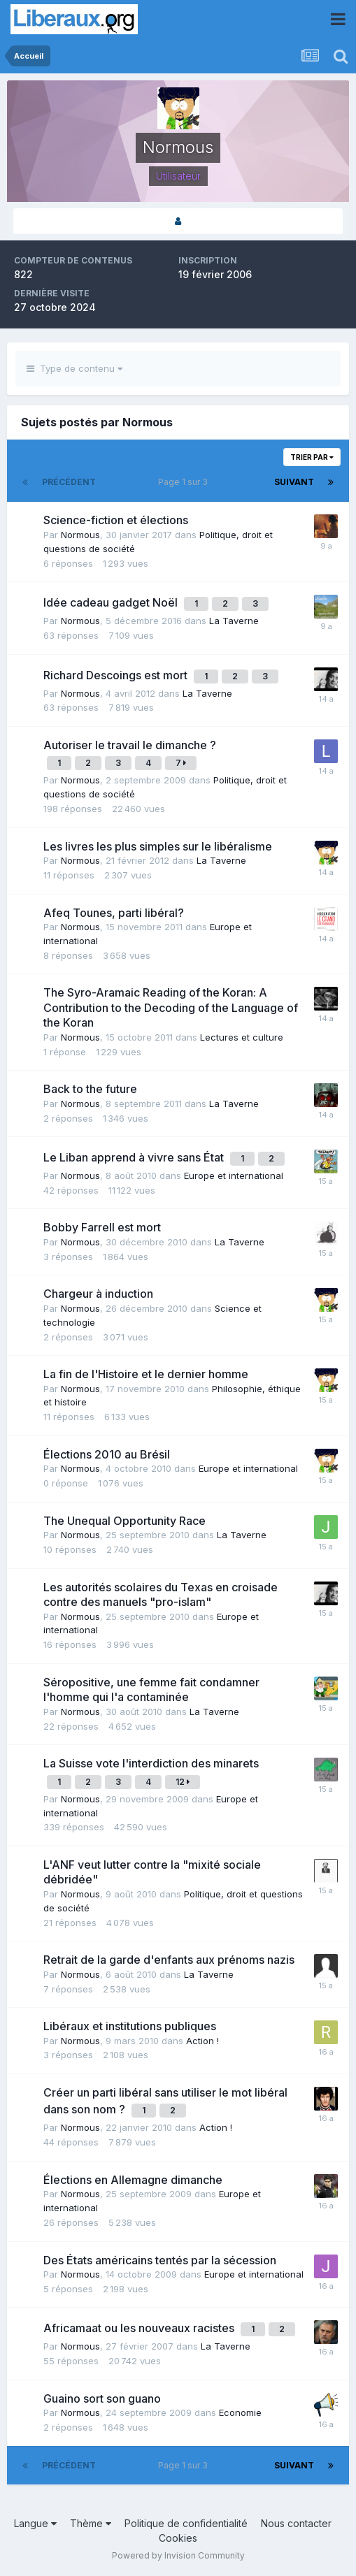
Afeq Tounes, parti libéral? (113, 913)
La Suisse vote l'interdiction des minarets (151, 1763)
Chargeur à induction (98, 1294)
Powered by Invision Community (178, 2555)
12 (183, 1782)
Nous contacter (296, 2523)
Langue (35, 2523)
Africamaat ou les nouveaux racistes (140, 2328)
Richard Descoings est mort (116, 675)
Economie (240, 2412)
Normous (80, 534)
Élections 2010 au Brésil (106, 1454)
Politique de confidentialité (186, 2523)
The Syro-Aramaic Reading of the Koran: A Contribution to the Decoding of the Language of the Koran (170, 1007)
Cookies (178, 2538)
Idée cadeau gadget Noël (111, 602)
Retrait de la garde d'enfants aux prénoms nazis (168, 1960)
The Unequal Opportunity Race (124, 1521)
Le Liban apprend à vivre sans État (135, 1157)
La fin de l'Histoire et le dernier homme (145, 1374)
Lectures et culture (241, 1037)
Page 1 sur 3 (185, 482)
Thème (90, 2523)
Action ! (202, 2040)
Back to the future (90, 1089)
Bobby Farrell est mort (102, 1227)
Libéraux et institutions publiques (129, 2026)
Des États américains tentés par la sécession (159, 2260)
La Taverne (234, 620)
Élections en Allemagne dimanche (132, 2180)
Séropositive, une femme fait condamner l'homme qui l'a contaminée (151, 1690)
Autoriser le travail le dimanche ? (129, 745)
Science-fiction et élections (115, 520)
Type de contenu (74, 368)
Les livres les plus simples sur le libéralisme (157, 846)
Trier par (312, 457)
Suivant (294, 482)
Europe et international (233, 1175)
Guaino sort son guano (102, 2398)
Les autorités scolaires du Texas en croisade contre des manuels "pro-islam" (160, 1594)
